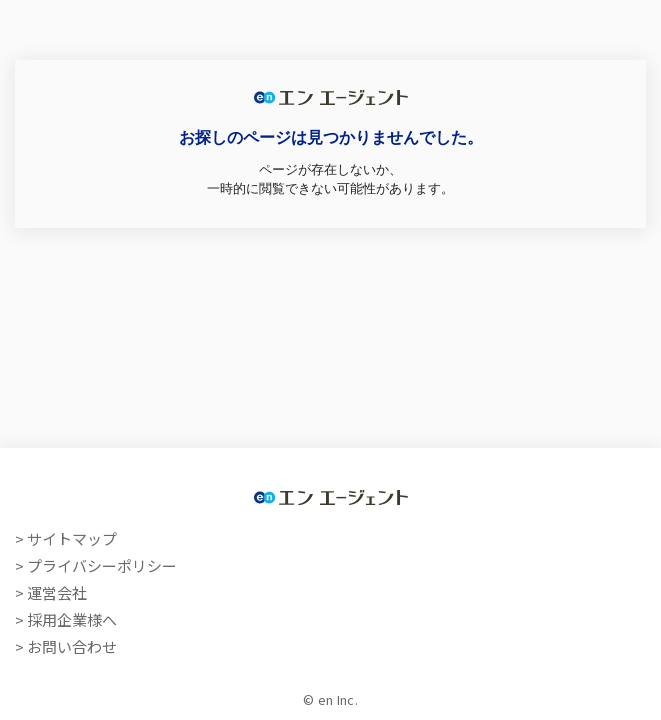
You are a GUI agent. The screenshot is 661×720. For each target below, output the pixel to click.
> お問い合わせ (66, 646)
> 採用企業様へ (66, 619)
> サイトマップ (66, 538)
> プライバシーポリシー (96, 565)
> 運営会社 (51, 592)
